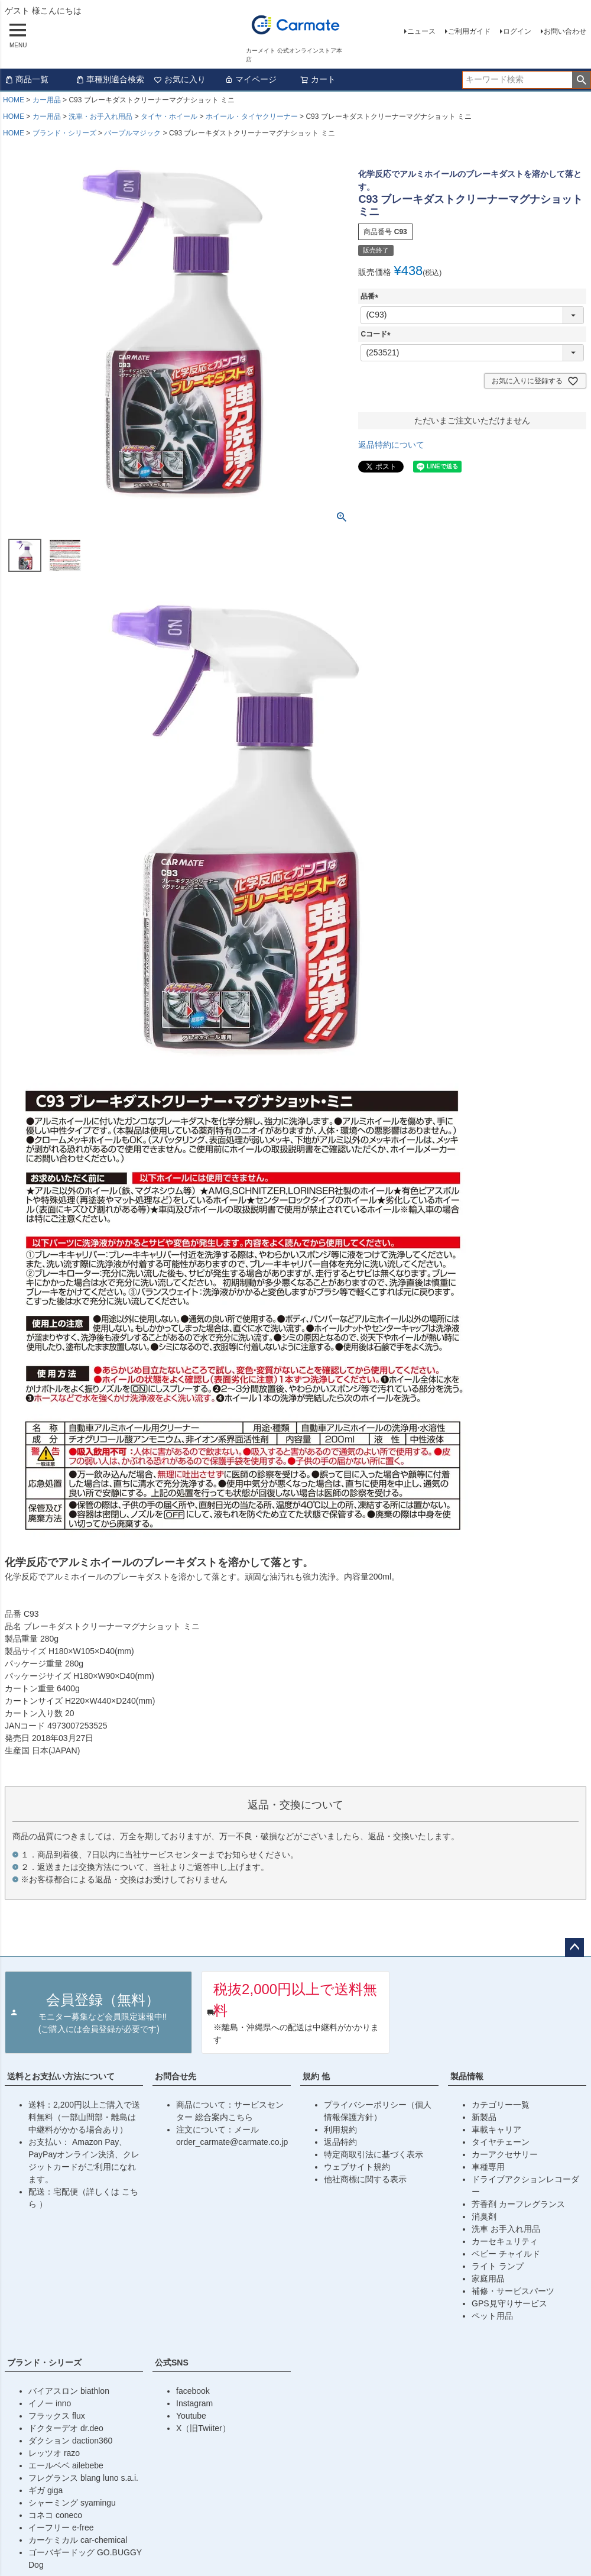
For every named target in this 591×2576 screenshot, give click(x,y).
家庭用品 (488, 2278)
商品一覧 (26, 79)
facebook (193, 2391)
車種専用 (488, 2167)
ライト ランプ (498, 2266)
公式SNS (172, 2362)
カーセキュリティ (505, 2241)
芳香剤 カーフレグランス (518, 2204)
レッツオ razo (54, 2453)
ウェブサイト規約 (357, 2167)
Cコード (377, 334)
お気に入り (180, 79)
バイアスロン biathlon (68, 2391)
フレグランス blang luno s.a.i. (83, 2478)
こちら (240, 2117)
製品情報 (466, 2076)
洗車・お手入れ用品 (100, 116)
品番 (371, 296)
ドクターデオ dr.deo (65, 2428)
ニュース (421, 31)
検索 (581, 80)
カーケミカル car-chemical (77, 2540)
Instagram (194, 2403)
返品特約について (391, 444)
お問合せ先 (175, 2076)
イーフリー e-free (60, 2527)
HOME (13, 100)
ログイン (517, 31)
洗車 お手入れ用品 (506, 2229)
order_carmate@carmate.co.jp (232, 2142)
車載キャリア (496, 2129)
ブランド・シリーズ (64, 133)
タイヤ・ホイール (169, 116)
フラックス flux (56, 2415)
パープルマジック (132, 133)
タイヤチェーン (501, 2142)
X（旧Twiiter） (203, 2428)
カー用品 (47, 100)
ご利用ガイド (469, 31)
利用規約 (340, 2129)
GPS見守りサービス (509, 2303)
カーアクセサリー (505, 2154)
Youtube (191, 2415)
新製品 (484, 2117)
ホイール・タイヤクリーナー (252, 116)
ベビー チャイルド (506, 2253)
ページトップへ (574, 1947)
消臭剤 (484, 2216)
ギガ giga (45, 2490)
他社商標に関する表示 (365, 2179)
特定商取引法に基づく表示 (373, 2154)
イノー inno (49, 2403)
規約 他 (316, 2076)
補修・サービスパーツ (513, 2291)
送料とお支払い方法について (61, 2076)
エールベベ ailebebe (65, 2465)
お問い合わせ (565, 31)
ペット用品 (492, 2316)
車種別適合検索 (110, 79)
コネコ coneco (55, 2515)
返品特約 (340, 2142)
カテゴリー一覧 (501, 2104)
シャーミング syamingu (72, 2502)
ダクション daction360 (70, 2440)
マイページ (251, 79)
